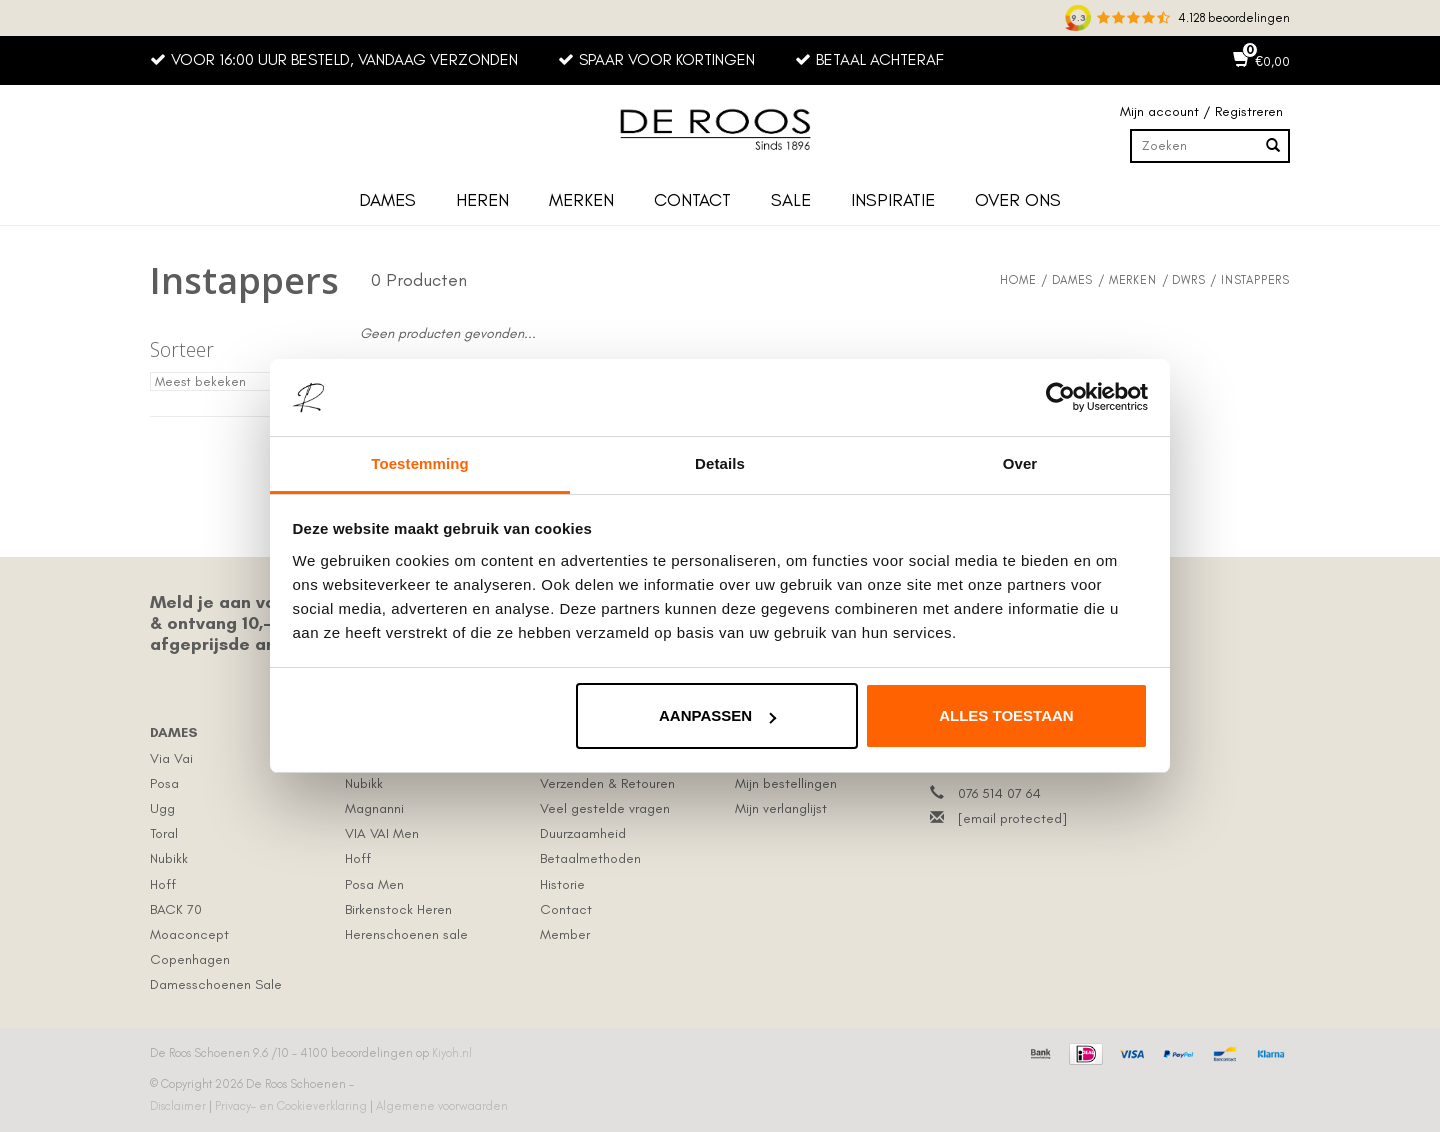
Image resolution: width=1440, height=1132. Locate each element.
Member (565, 934)
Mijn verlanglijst (781, 808)
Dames (387, 200)
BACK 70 (176, 909)
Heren (482, 200)
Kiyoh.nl (452, 1053)
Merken (581, 200)
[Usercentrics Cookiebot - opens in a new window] (1060, 398)
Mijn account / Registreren (1201, 111)
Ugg (162, 808)
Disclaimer (179, 1106)
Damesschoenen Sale (216, 984)
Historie (562, 884)
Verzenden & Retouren (607, 783)
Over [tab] (1020, 463)
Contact (692, 200)
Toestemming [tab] (420, 463)
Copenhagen (190, 959)
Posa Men (374, 884)
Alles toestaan (1006, 715)
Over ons (1018, 200)
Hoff (163, 884)
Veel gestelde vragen (605, 808)
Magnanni (374, 808)
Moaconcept (189, 934)
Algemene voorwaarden (442, 1106)
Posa (164, 783)
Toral (164, 833)
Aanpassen (717, 715)
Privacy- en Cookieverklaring (292, 1106)
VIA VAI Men (382, 833)
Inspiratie (893, 200)
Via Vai (171, 758)
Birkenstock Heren (398, 909)
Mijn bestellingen (786, 783)
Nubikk (169, 858)
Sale (791, 200)
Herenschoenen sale (406, 934)
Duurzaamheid (583, 833)
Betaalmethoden (590, 858)
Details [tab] (720, 463)
